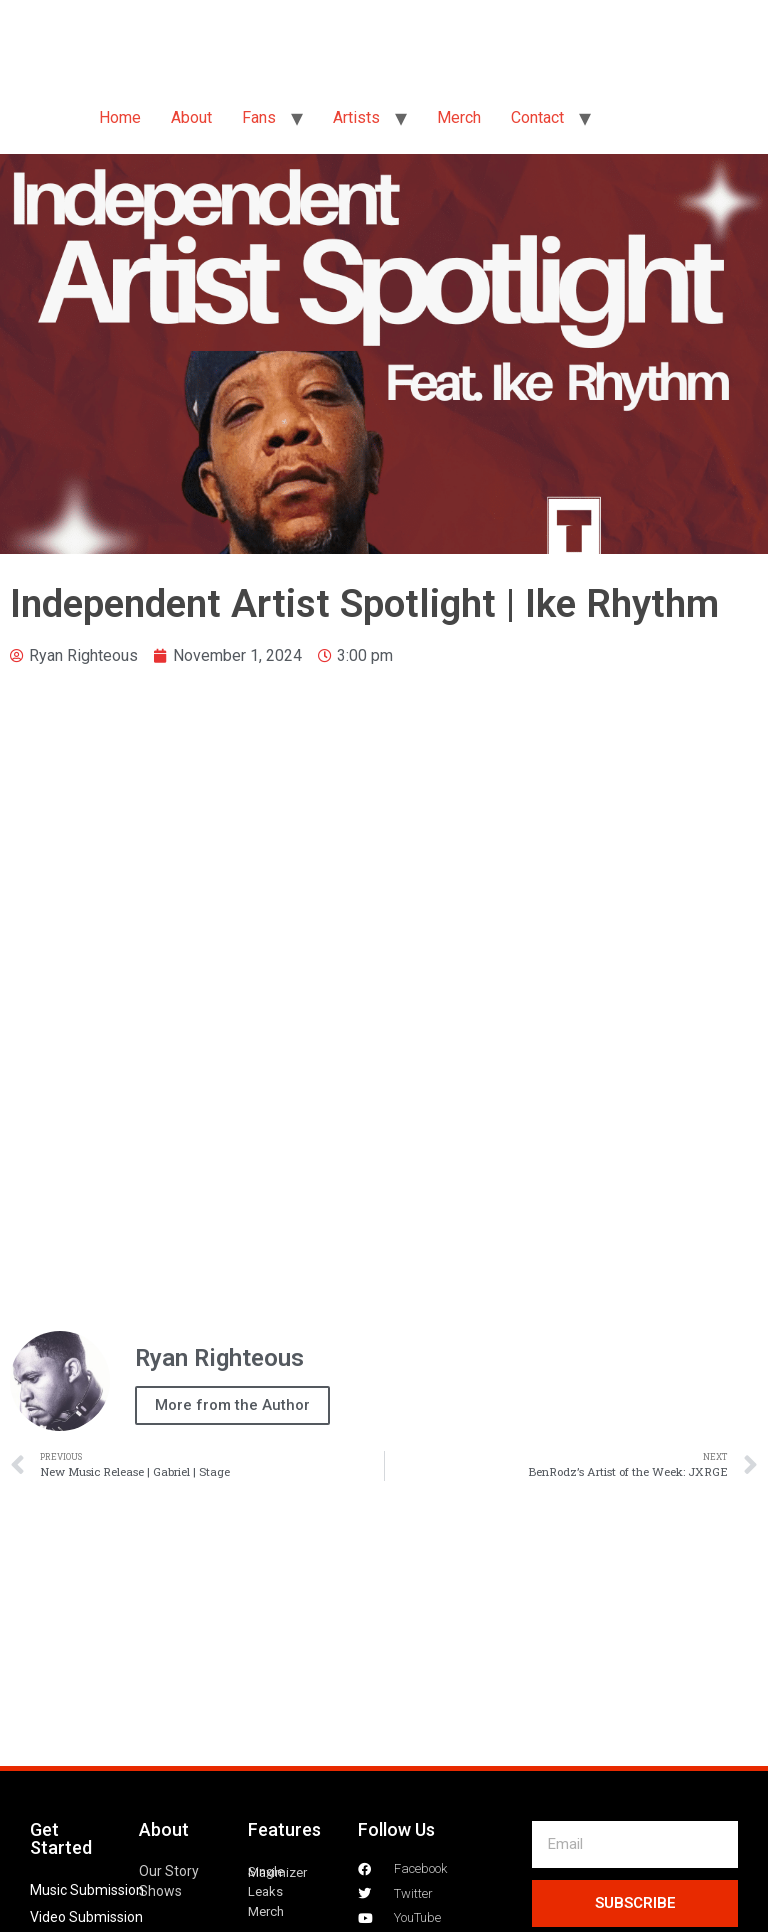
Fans (259, 117)
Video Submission (86, 1917)
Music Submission (87, 1890)
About (191, 117)
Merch (459, 117)
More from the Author (232, 1405)
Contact (537, 117)
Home (120, 117)
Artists (356, 117)
